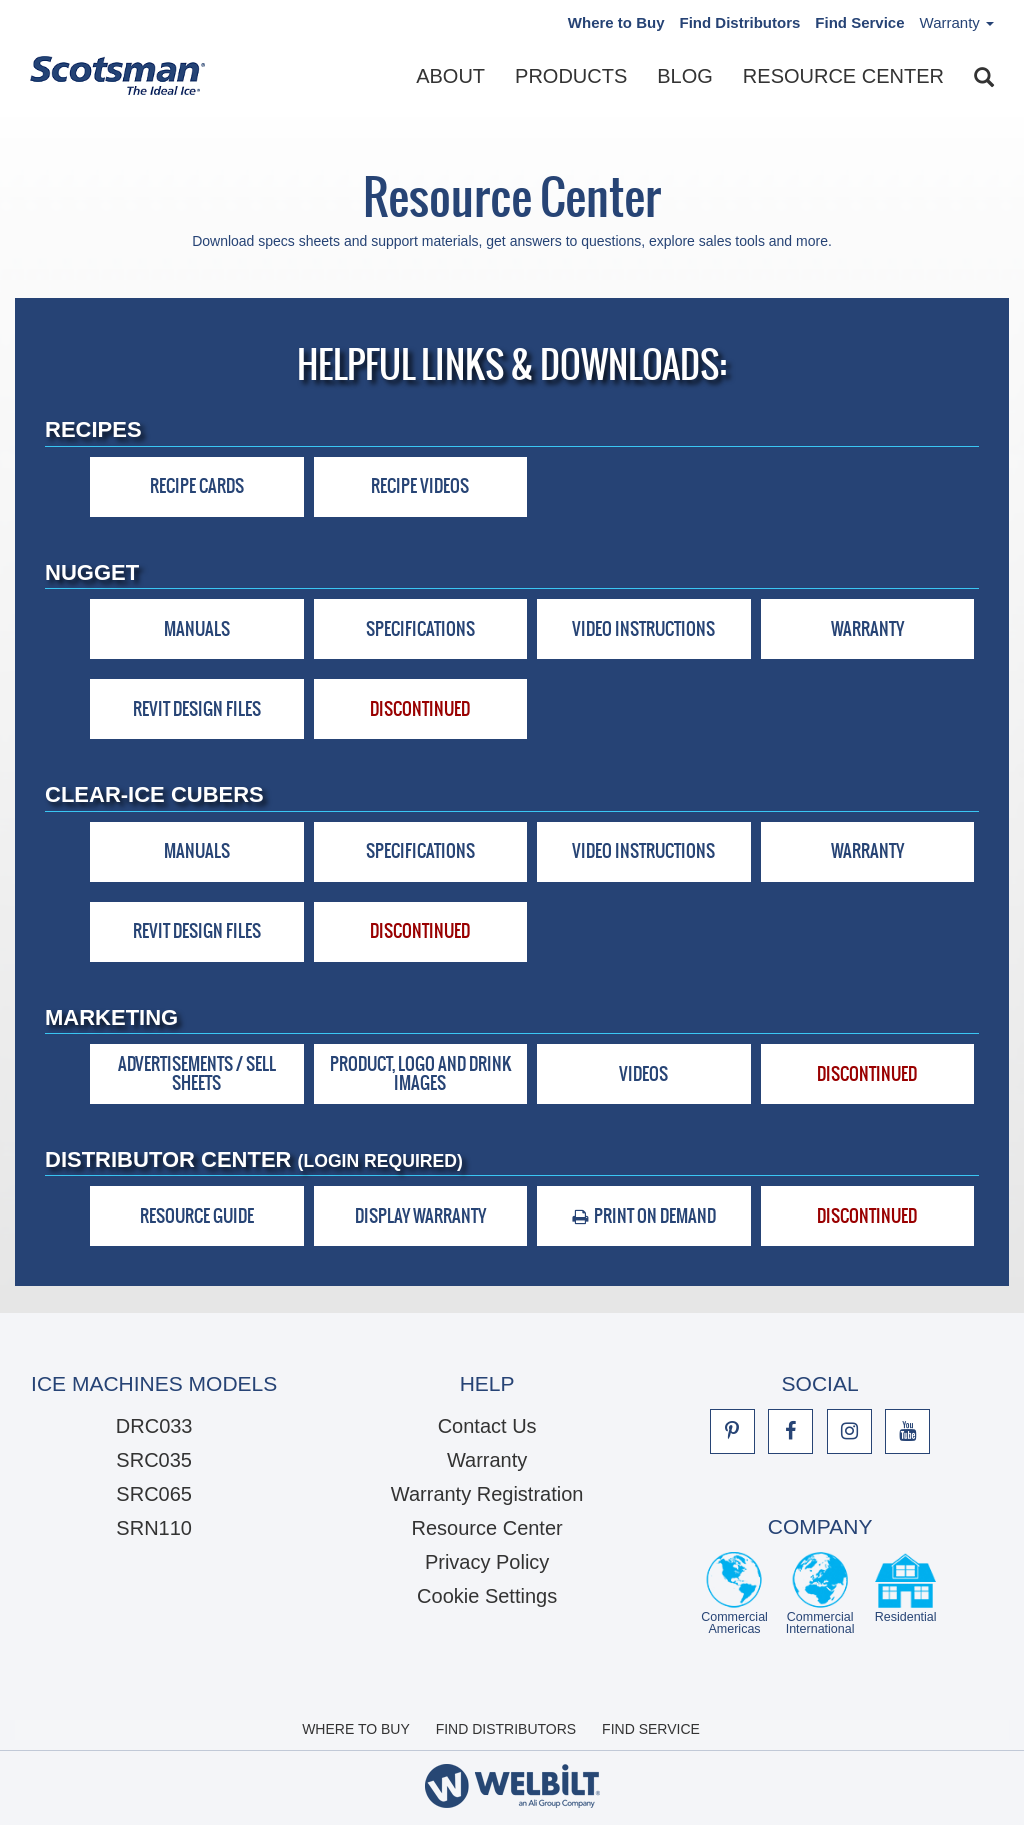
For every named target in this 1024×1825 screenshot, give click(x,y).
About (450, 76)
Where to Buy (616, 22)
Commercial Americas (734, 1593)
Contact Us (487, 1426)
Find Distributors (740, 22)
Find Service (859, 22)
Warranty (487, 1460)
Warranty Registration (487, 1494)
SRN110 (154, 1528)
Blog (685, 76)
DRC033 (154, 1426)
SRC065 (154, 1494)
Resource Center (843, 76)
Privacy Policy (487, 1562)
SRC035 (154, 1460)
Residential (906, 1593)
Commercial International (820, 1593)
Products (571, 76)
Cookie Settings (487, 1596)
